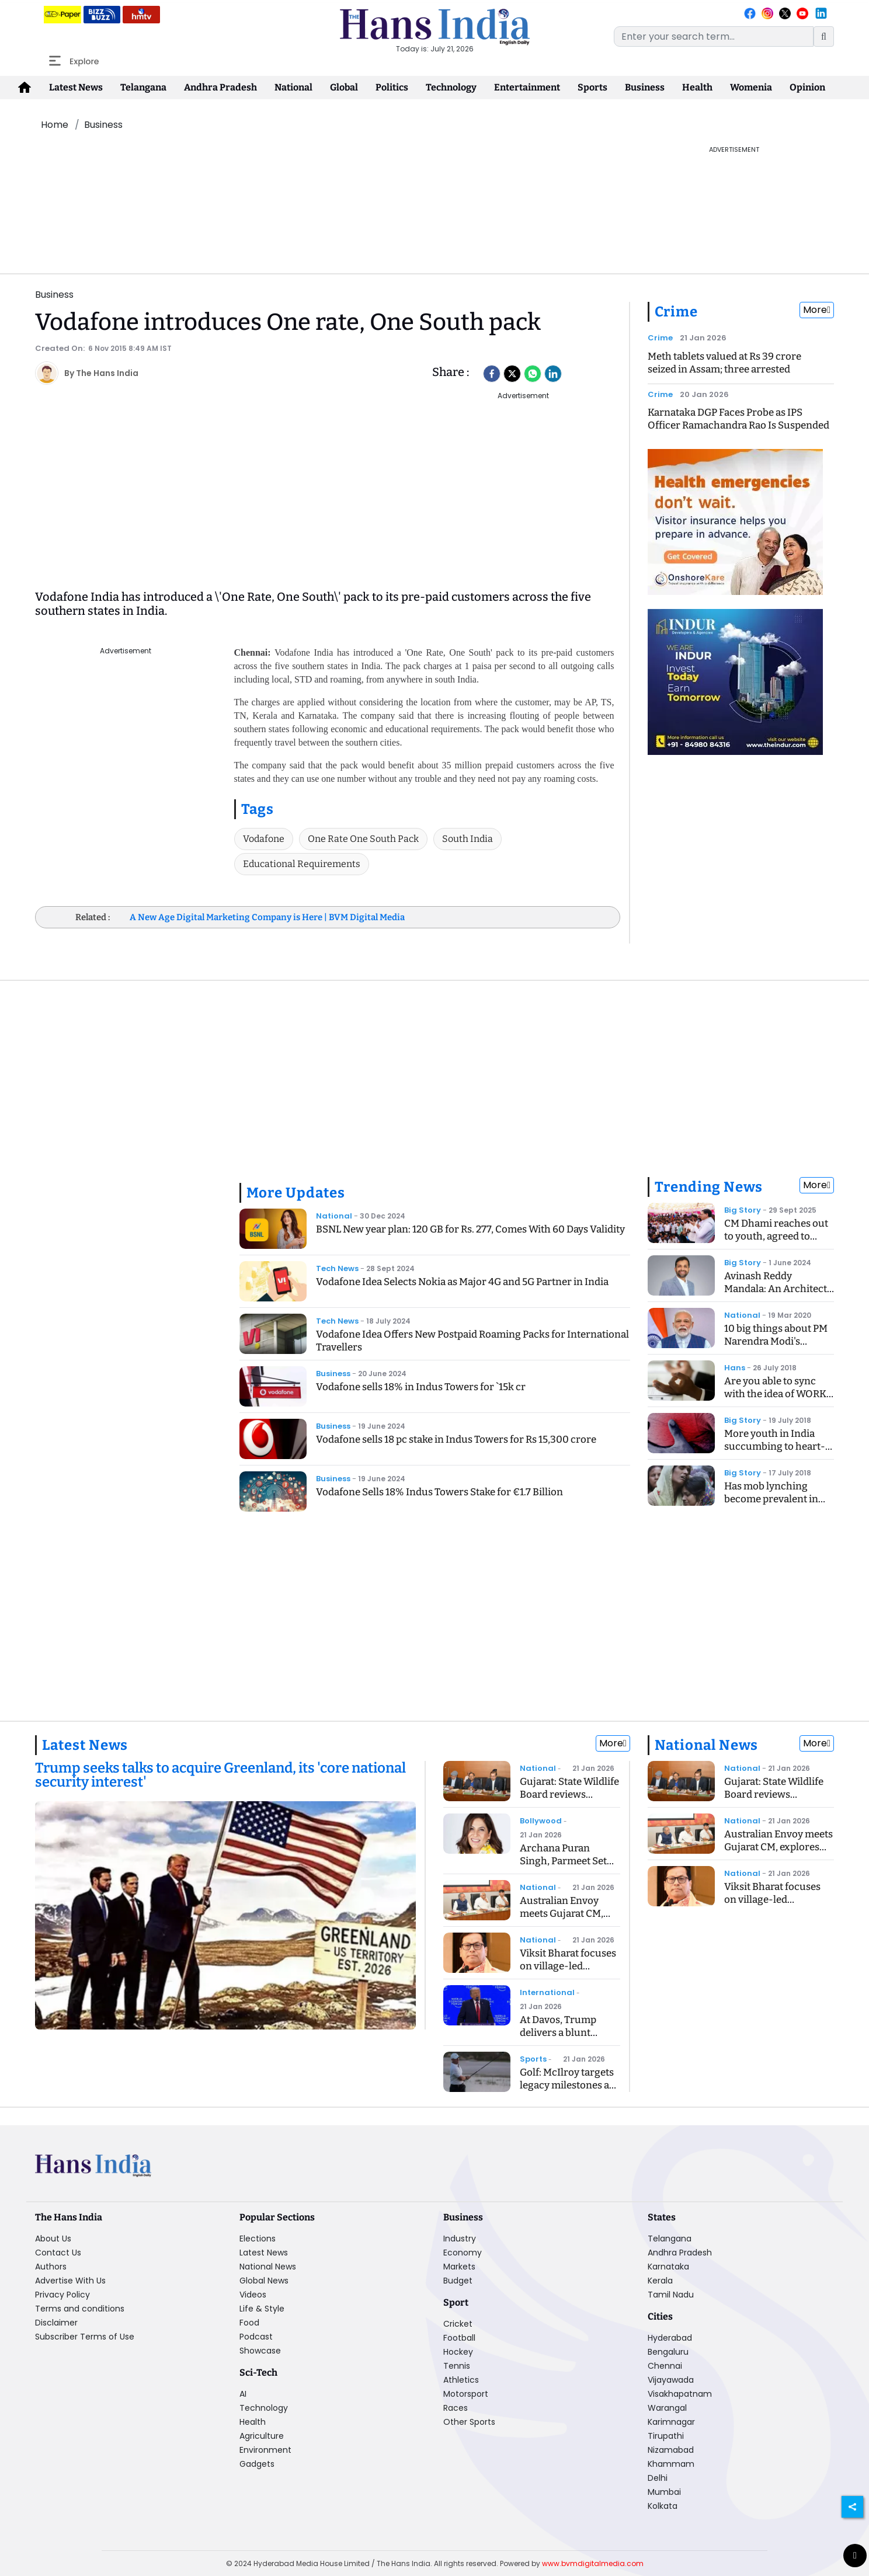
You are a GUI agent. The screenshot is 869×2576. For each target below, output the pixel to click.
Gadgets (256, 2464)
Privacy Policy (62, 2294)
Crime (676, 312)
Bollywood (541, 1820)
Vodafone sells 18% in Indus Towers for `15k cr (421, 1387)
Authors (51, 2266)
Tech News (337, 1268)
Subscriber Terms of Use (84, 2337)
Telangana (143, 87)
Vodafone (263, 838)
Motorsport (465, 2394)
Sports (592, 87)
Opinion (807, 87)
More (816, 309)
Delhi (658, 2478)
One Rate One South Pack (363, 838)
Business (645, 87)
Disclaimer (56, 2323)
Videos (252, 2294)
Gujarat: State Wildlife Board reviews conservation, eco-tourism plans (569, 1801)
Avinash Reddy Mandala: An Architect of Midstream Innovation (775, 1295)
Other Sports (469, 2422)
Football (459, 2338)
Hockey (458, 2352)
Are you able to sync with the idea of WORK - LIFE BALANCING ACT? (778, 1394)
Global (344, 87)
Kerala (660, 2280)
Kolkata (662, 2506)
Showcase (260, 2351)
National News (706, 1745)
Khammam (671, 2464)
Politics (392, 87)
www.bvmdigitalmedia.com (593, 2563)
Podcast (256, 2337)
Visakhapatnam (680, 2394)
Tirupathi (666, 2436)
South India (467, 838)
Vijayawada (671, 2380)
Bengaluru (668, 2352)
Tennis (456, 2366)
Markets (459, 2266)
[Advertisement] (334, 171)
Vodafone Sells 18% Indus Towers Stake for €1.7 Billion (439, 1492)
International (547, 1992)
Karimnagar (671, 2422)
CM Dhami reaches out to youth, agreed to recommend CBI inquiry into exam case (776, 1242)
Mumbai (664, 2492)
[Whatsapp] (532, 373)
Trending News (709, 1187)
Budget (457, 2280)
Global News (263, 2280)
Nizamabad (671, 2450)
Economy (462, 2252)
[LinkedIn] (553, 373)
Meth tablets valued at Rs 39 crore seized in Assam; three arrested (724, 362)
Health (697, 87)
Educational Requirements (301, 863)
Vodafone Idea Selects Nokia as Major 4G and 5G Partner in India (462, 1282)
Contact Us (58, 2252)
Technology (451, 87)
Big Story (742, 1210)
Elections (257, 2238)
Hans (734, 1367)
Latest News (76, 87)
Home (54, 124)
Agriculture (261, 2436)
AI (242, 2394)
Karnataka (668, 2266)
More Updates (296, 1193)
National (293, 87)
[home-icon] (24, 87)
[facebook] (491, 373)
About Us (53, 2238)
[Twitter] (512, 373)
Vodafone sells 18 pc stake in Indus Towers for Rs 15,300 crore (456, 1439)
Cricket (457, 2324)
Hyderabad (670, 2338)
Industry (459, 2238)
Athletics (461, 2380)
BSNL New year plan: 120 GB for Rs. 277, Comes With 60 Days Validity (470, 1229)
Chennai (665, 2366)
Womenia (751, 87)
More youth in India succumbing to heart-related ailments (774, 1446)
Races (455, 2408)
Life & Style (261, 2309)
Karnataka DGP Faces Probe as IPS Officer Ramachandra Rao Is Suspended (738, 418)
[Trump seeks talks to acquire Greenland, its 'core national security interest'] (225, 1776)
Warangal (667, 2408)
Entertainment (527, 87)
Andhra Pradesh (220, 87)
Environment (265, 2450)
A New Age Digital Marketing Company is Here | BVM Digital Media (267, 917)
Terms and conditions (79, 2309)
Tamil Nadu (671, 2294)
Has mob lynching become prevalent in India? (771, 1499)
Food (249, 2323)
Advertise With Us (70, 2280)
